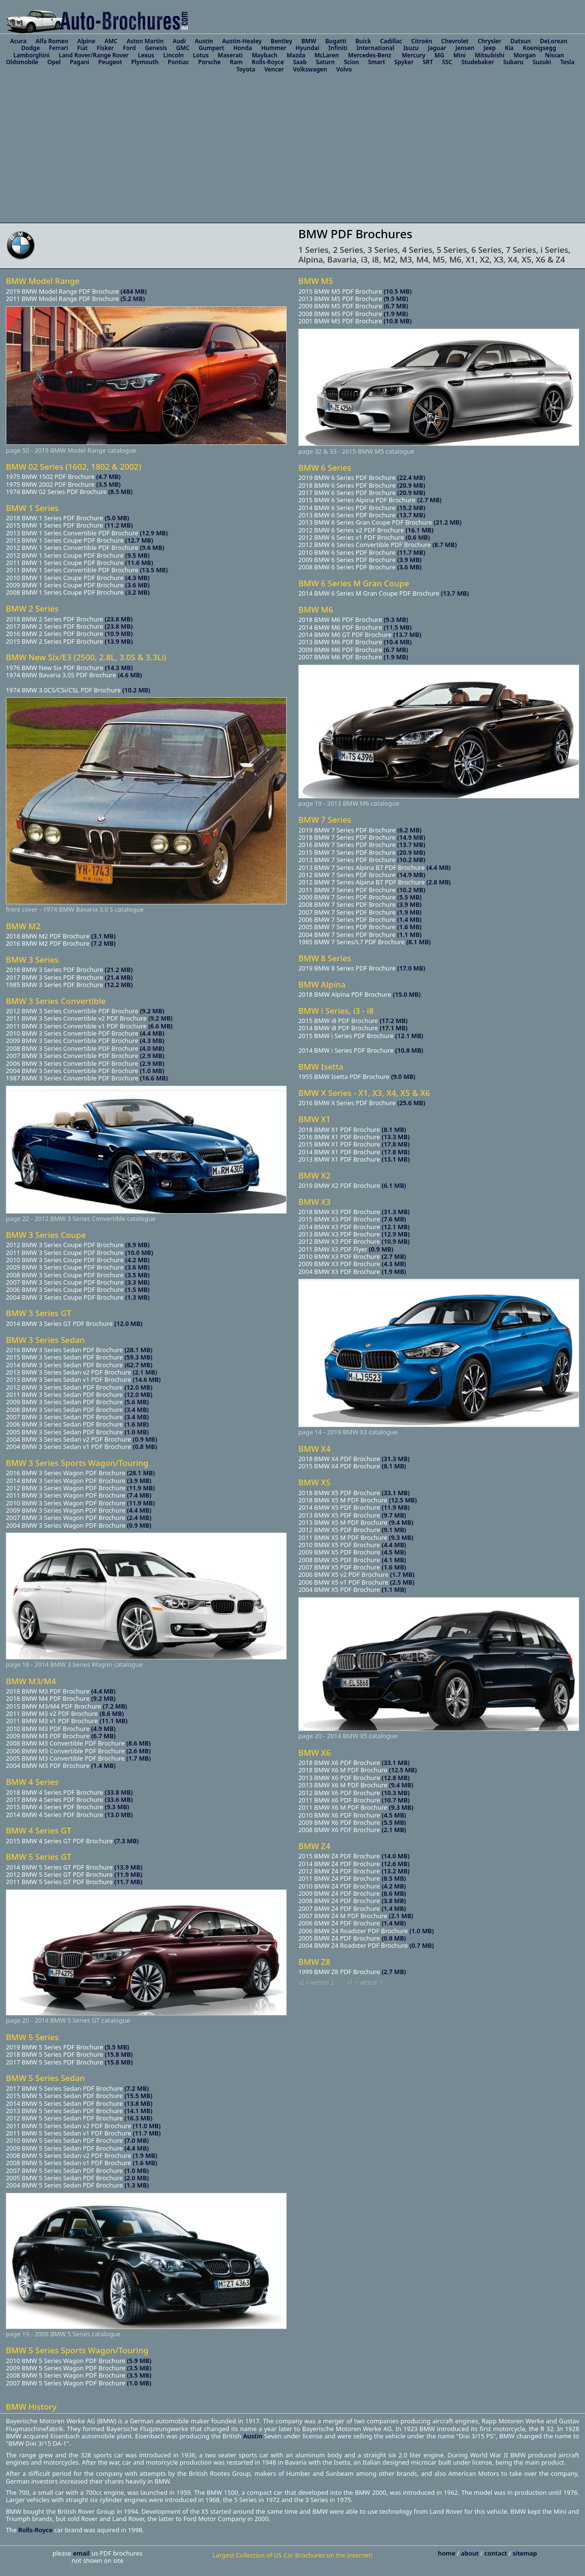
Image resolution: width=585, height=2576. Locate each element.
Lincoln (173, 55)
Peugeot (110, 62)
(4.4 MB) (152, 1033)
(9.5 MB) (137, 555)
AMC (111, 41)
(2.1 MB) (145, 1372)
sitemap (525, 2553)
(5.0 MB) (117, 517)
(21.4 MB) (119, 977)
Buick (363, 41)
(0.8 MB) (145, 1446)
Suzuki (542, 62)
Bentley (281, 41)
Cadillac (391, 41)
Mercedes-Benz (369, 55)
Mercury (414, 55)
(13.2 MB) (395, 1871)
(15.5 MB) (138, 2095)
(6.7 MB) (103, 1735)
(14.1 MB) (138, 2110)
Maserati (230, 55)
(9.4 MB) (401, 1522)
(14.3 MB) (119, 667)
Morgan (525, 55)
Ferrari (58, 48)
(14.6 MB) (146, 1379)
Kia (509, 48)
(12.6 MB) (395, 1863)
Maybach (264, 55)
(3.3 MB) (137, 1282)
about (471, 2553)
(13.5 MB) (154, 569)
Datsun (521, 41)
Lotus (200, 55)
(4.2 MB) (137, 1259)
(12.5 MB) (403, 1500)
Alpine (86, 41)
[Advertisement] (292, 150)
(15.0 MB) (407, 994)
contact (496, 2553)
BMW (308, 41)
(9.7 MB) (394, 1515)
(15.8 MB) (119, 2054)
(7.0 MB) (136, 2140)
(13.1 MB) (396, 1159)
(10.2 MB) (136, 690)
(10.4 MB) (398, 641)
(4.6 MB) (130, 674)
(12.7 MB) (139, 540)
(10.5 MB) (398, 291)
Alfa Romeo (51, 41)
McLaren (326, 55)
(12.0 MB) (128, 1323)
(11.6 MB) (139, 562)
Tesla (567, 62)
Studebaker (477, 62)
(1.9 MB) (145, 2155)
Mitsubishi (489, 55)
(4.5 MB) (394, 1552)
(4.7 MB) (108, 476)
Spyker (403, 62)
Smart (376, 62)
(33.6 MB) (119, 1799)
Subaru (513, 62)
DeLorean (553, 41)
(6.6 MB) (160, 1026)
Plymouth (144, 62)
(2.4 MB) (139, 1517)
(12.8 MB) (396, 1777)
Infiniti (337, 48)
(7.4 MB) (139, 1495)
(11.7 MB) (128, 1881)
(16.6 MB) (154, 1078)
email (82, 2553)
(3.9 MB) (139, 1480)
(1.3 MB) (137, 1297)
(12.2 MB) (119, 984)
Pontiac (178, 62)
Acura (18, 41)
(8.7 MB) (444, 544)
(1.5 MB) (137, 1289)
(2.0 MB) (136, 2177)
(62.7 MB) (138, 1364)
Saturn (325, 62)
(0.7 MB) (422, 1945)
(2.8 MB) (439, 882)
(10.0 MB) (139, 1252)
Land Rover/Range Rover (94, 55)
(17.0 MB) (411, 968)
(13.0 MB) (119, 1814)
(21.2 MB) (119, 969)
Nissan (554, 55)
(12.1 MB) (409, 1035)
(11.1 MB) (113, 1720)
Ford (129, 48)
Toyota (245, 69)
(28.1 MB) (138, 1349)
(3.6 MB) (137, 585)
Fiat (82, 48)
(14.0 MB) (395, 1856)
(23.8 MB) (119, 619)
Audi (179, 41)
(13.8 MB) (138, 2103)
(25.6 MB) (411, 1102)
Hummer (273, 48)
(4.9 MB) (103, 1728)
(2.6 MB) (138, 1751)
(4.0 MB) (152, 1048)
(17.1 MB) (393, 1027)
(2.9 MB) (152, 1055)
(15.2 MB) (411, 507)
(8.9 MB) (137, 1244)
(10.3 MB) (396, 1792)
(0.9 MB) (145, 1439)
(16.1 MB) (419, 530)
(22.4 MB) (411, 477)
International (376, 48)
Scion (351, 62)
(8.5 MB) (120, 491)
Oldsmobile (22, 62)
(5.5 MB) (117, 2047)
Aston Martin (145, 41)
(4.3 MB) (137, 577)
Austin (204, 41)
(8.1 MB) (418, 941)
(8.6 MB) (112, 1713)
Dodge (30, 48)
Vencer (274, 69)
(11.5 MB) (398, 627)
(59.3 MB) (138, 1357)
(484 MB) (133, 291)
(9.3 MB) (117, 1806)
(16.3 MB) (138, 2118)
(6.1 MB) (394, 1185)
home (447, 2553)
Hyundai (307, 48)
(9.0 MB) (403, 1076)
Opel (54, 62)
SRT (428, 62)
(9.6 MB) (152, 547)
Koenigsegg (539, 48)
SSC (447, 62)
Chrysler (489, 41)
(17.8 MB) (396, 1144)
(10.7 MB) (396, 1800)
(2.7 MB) (429, 499)
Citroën (421, 41)
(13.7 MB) (411, 515)
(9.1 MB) (394, 1529)
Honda (242, 48)
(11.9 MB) (141, 1487)
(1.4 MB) (103, 1765)
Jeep (489, 48)
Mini (459, 55)
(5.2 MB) (132, 298)
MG (439, 55)
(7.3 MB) (126, 1840)
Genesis (156, 48)
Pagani (79, 62)
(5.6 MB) (136, 1401)
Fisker (105, 48)
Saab (300, 62)
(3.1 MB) (103, 936)
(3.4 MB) (136, 1409)
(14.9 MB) (411, 837)
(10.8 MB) (398, 321)
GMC (183, 48)
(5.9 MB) (139, 2360)
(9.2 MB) (152, 1010)
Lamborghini (32, 55)
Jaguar (437, 48)
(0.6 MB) (418, 537)
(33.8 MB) (119, 1792)
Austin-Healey (241, 41)
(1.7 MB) (138, 1758)
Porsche (209, 62)
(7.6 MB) (394, 1219)
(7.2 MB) (103, 943)
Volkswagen (310, 69)
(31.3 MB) (396, 1211)
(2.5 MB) (402, 1582)
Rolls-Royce (268, 62)
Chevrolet (454, 41)
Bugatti (335, 41)
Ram (236, 62)
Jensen (464, 48)
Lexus (146, 55)
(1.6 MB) (136, 1424)
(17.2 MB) (393, 1020)
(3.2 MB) (137, 592)
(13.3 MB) (396, 1136)
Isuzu (410, 48)
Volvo (344, 69)
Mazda (296, 55)
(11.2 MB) (119, 525)
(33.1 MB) (396, 1492)
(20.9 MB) (411, 485)
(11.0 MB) (146, 2125)
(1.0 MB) (152, 1070)
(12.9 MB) (154, 533)
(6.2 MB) (409, 830)
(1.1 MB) (409, 934)
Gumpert (211, 48)
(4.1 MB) (394, 1559)
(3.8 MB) (393, 1900)
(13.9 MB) (119, 641)
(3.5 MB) (108, 484)
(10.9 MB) (119, 633)
